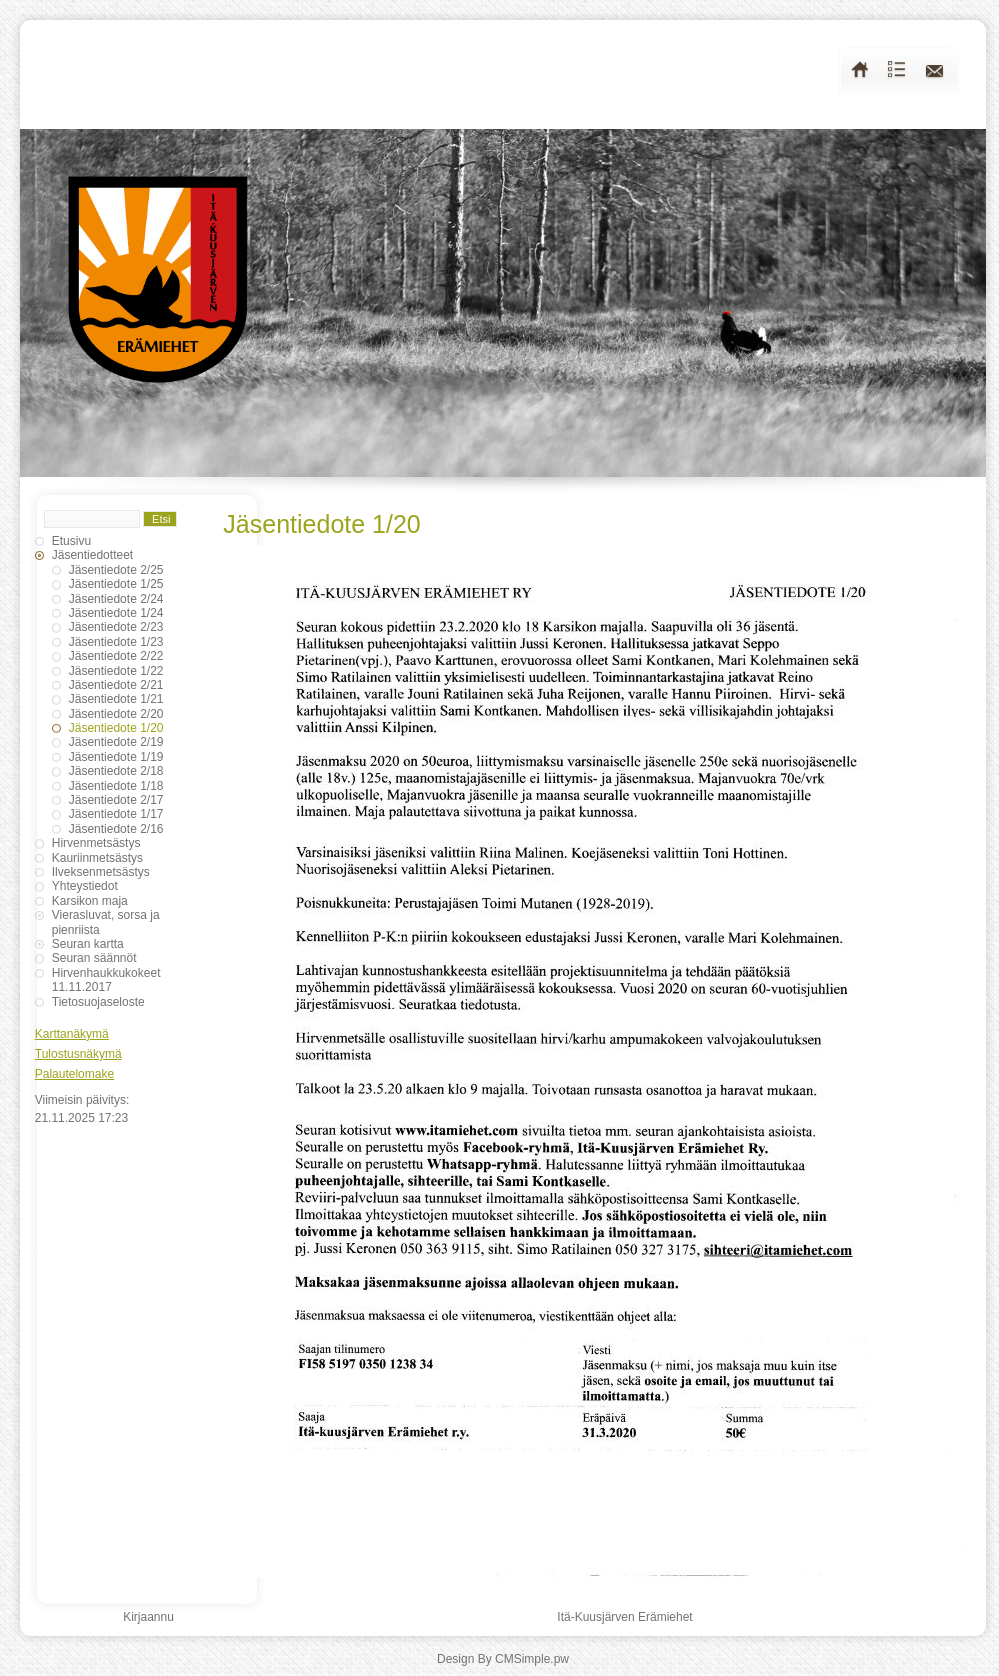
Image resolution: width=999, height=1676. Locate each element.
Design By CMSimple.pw (503, 1659)
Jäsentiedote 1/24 (116, 613)
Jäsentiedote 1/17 (116, 814)
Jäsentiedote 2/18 (116, 771)
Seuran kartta (88, 944)
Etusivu (71, 541)
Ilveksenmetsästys (101, 872)
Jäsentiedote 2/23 (116, 627)
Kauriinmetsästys (97, 858)
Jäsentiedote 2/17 (116, 800)
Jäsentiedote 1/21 (116, 699)
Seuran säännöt (94, 958)
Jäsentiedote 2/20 (116, 714)
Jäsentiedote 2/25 (116, 570)
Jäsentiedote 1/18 (116, 786)
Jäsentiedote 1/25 (116, 584)
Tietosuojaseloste (98, 1002)
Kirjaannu (148, 1617)
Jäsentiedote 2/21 (116, 685)
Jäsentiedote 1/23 (116, 642)
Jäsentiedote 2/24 (116, 599)
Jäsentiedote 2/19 (116, 742)
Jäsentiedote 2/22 (116, 656)
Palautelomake (74, 1074)
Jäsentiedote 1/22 (116, 671)
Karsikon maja (90, 901)
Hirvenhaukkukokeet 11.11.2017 (106, 980)
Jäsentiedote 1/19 (116, 757)
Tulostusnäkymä (78, 1054)
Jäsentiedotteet (92, 555)
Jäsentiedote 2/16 (116, 829)
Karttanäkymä (72, 1034)
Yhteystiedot (85, 886)
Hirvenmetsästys (96, 843)
